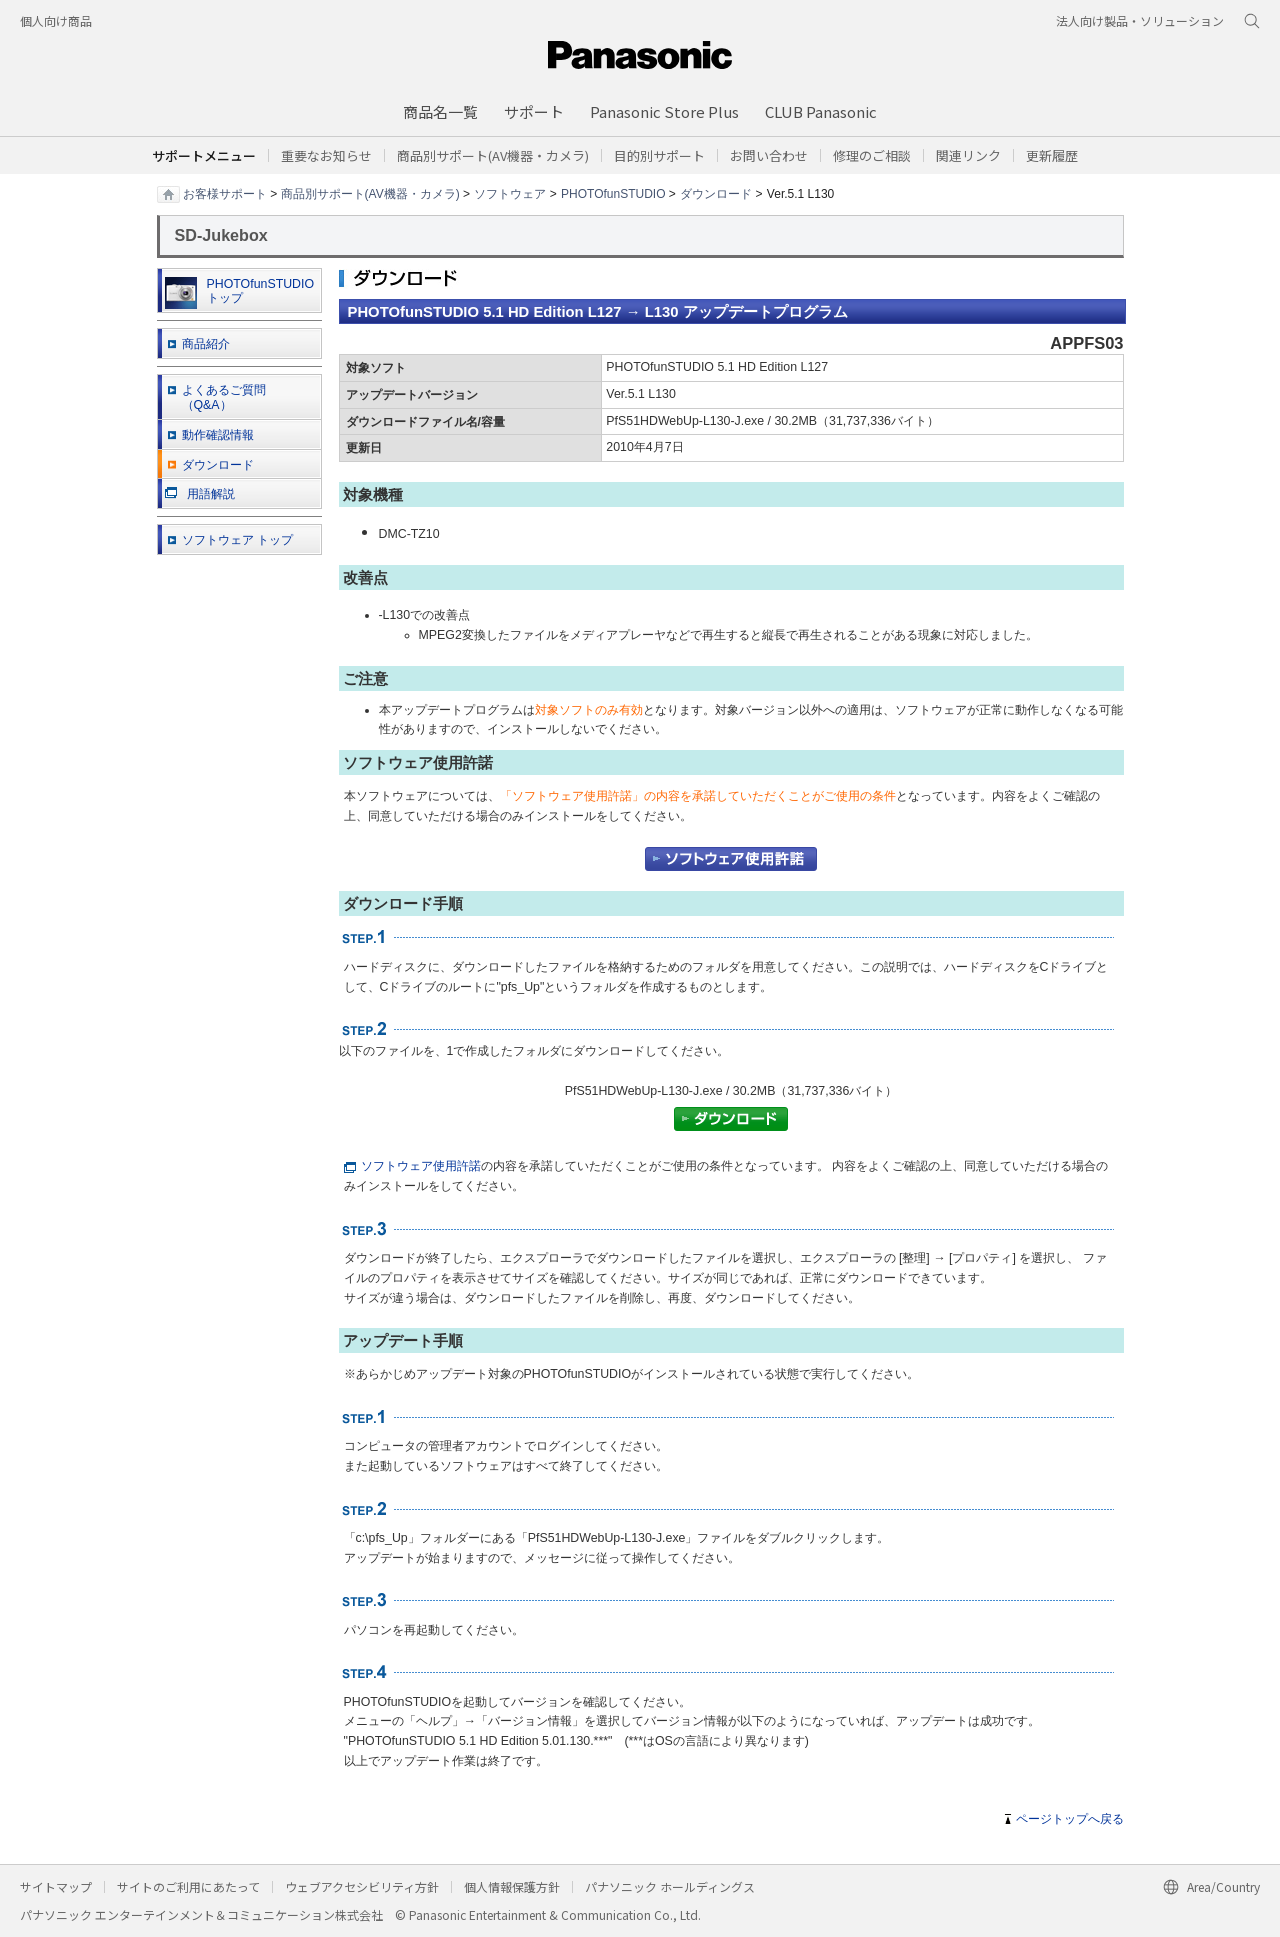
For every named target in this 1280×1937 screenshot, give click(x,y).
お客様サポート (225, 193)
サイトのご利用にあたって (188, 1886)
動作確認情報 (218, 435)
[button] (659, 155)
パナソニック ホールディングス (670, 1886)
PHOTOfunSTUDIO (613, 193)
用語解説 (200, 494)
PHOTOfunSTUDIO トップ (240, 293)
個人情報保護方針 (512, 1886)
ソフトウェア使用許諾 (412, 1166)
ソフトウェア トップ (237, 540)
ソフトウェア (510, 193)
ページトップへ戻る (1070, 1819)
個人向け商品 (56, 20)
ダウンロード (716, 193)
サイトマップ (56, 1886)
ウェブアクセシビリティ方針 (362, 1886)
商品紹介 (206, 344)
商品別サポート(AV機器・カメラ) (370, 193)
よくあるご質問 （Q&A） (224, 397)
